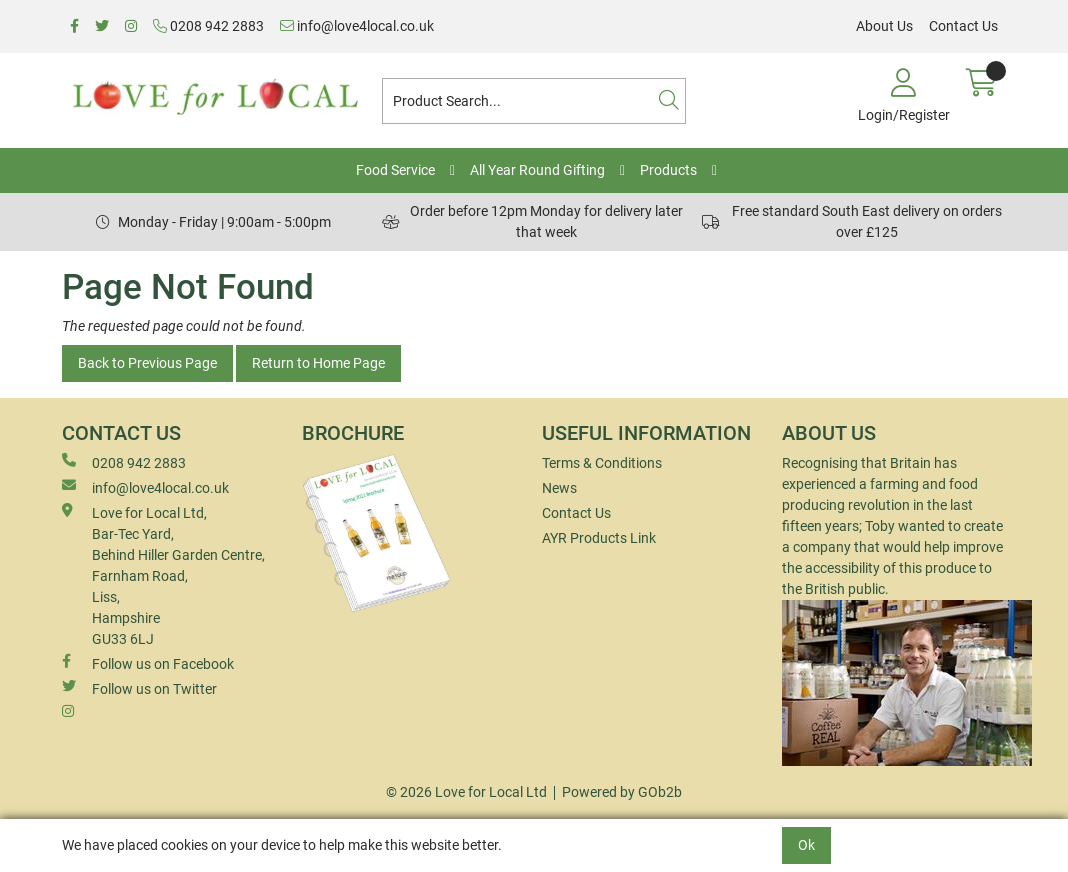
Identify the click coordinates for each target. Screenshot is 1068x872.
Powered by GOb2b (622, 792)
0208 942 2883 (208, 26)
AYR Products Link (599, 538)
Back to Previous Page (147, 363)
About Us (884, 26)
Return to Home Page (318, 363)
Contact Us (963, 26)
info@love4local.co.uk (357, 26)
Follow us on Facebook (148, 663)
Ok (806, 845)
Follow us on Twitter (139, 688)
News (559, 488)
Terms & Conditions (602, 463)
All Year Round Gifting (537, 170)
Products (668, 170)
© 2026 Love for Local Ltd (466, 792)
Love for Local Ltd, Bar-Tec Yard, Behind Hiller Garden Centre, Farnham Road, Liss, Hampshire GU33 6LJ (163, 575)
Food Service (395, 170)
